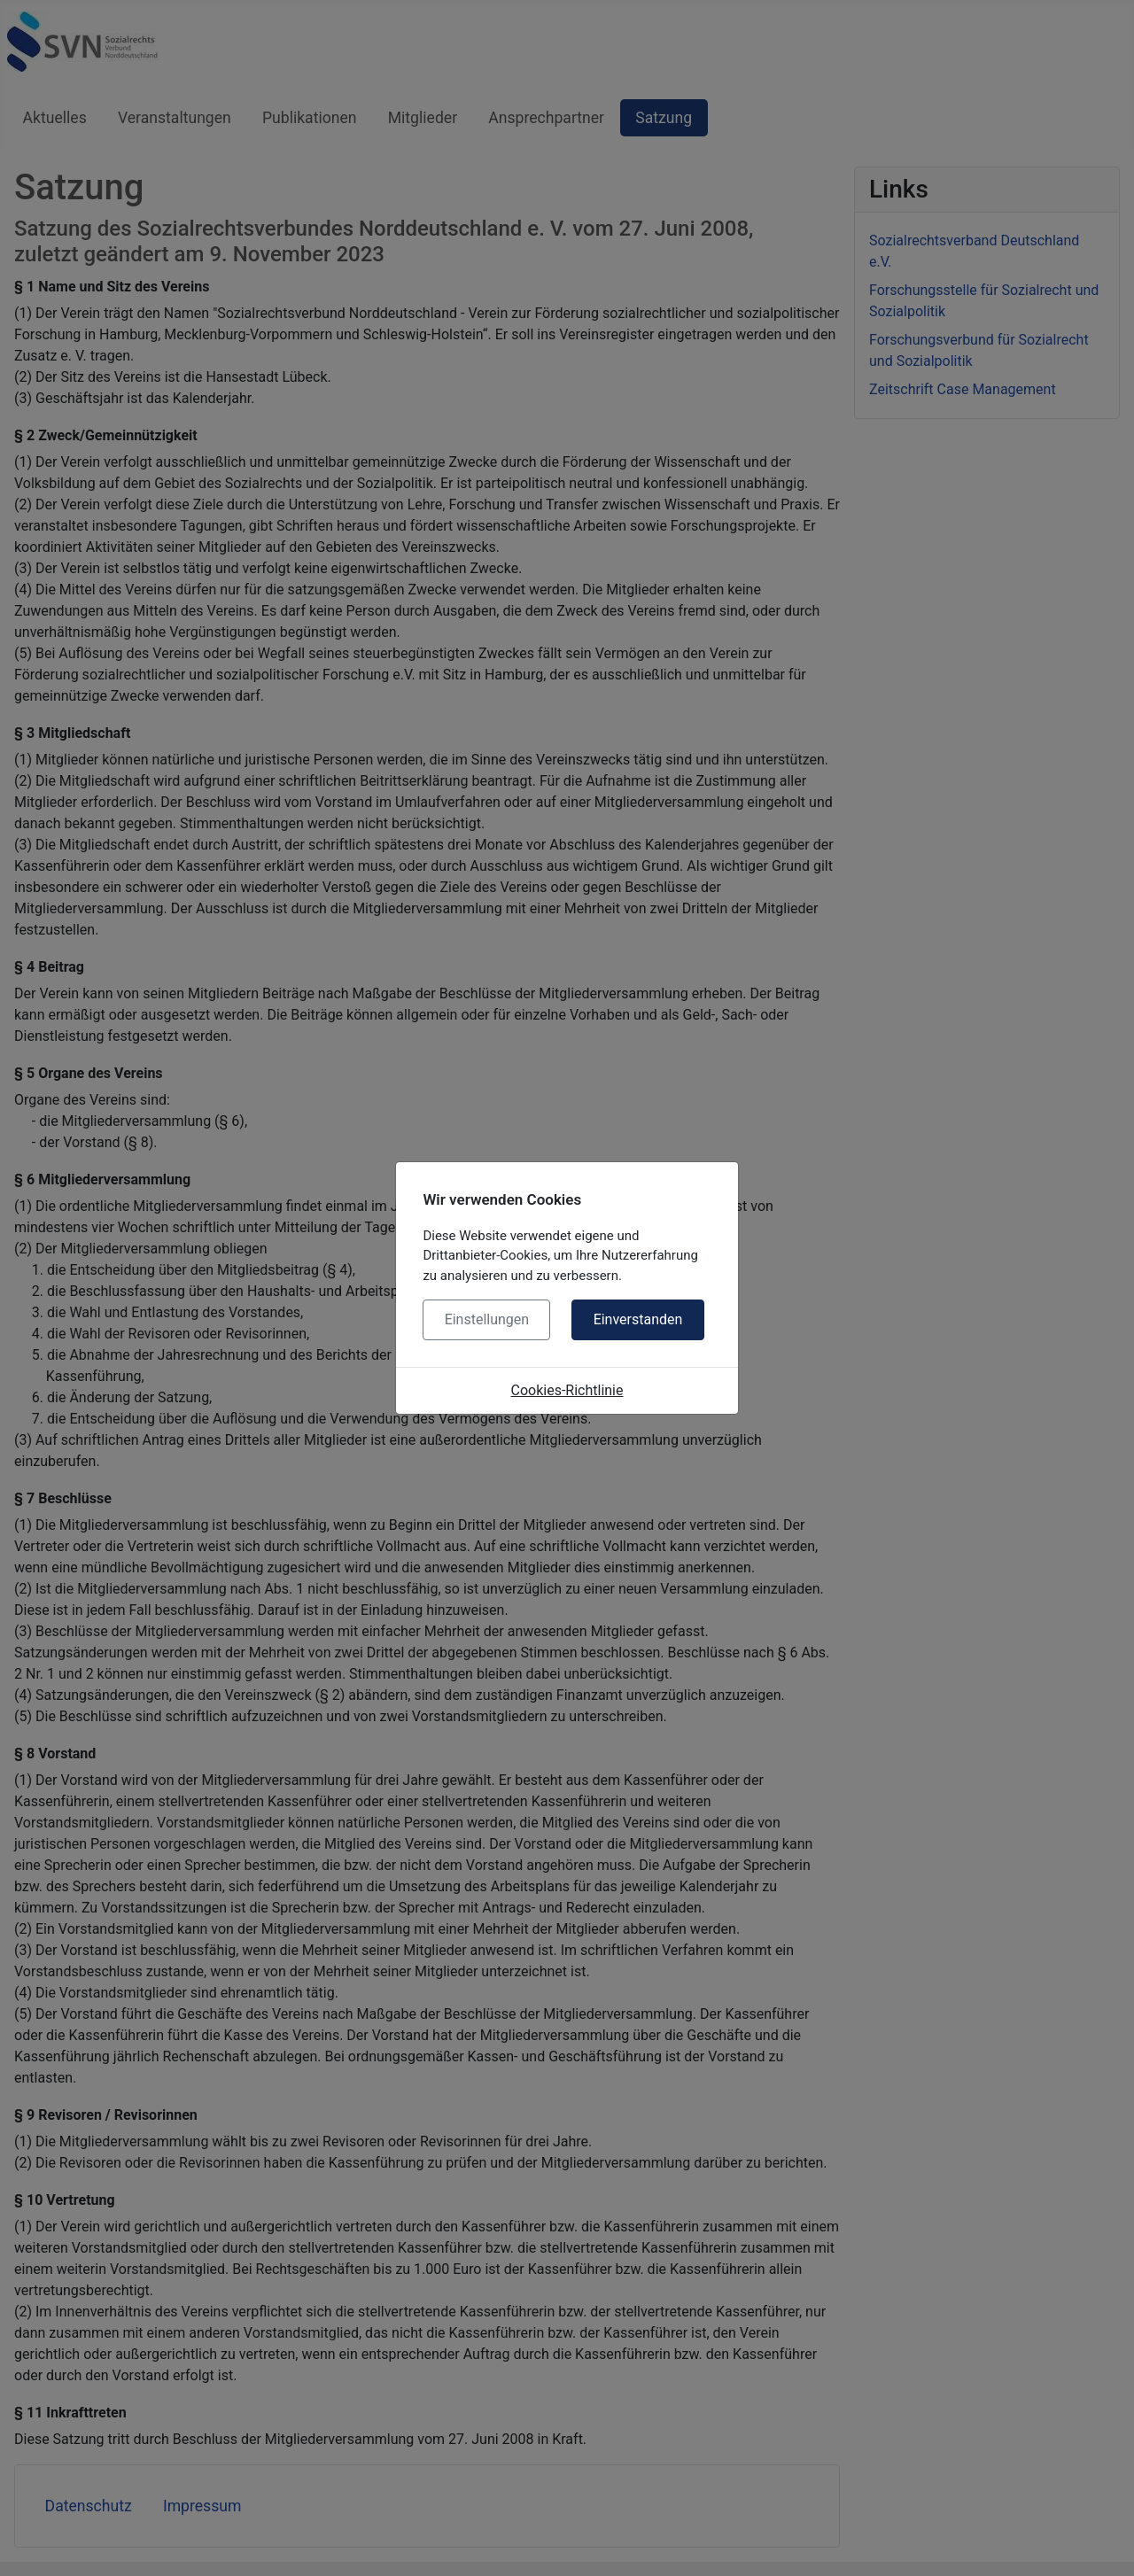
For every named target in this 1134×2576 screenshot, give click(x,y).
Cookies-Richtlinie (567, 1390)
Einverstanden (638, 1319)
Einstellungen (487, 1319)
